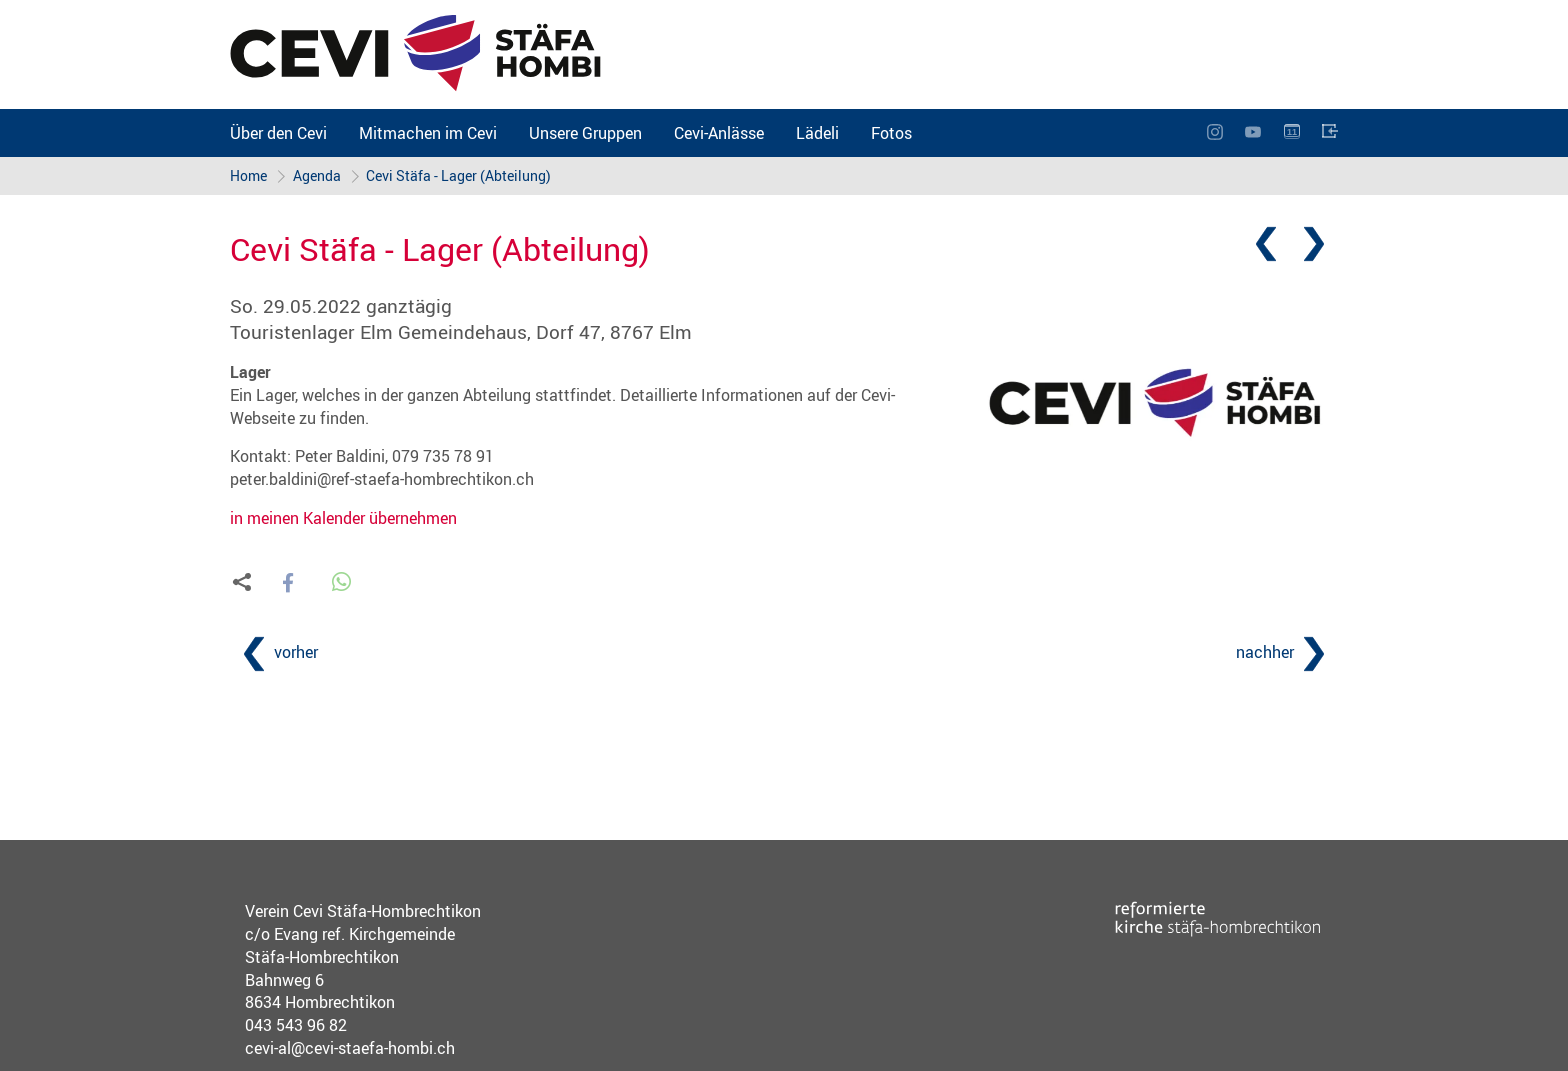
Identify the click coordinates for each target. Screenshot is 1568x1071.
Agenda (317, 175)
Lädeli (817, 133)
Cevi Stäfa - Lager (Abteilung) (459, 175)
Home (248, 175)
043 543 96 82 (296, 1025)
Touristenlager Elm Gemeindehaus (461, 332)
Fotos (891, 133)
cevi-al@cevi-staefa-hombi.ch (350, 1048)
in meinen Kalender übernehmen (343, 518)
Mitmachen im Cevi (428, 133)
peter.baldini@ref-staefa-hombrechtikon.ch (382, 479)
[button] (287, 583)
